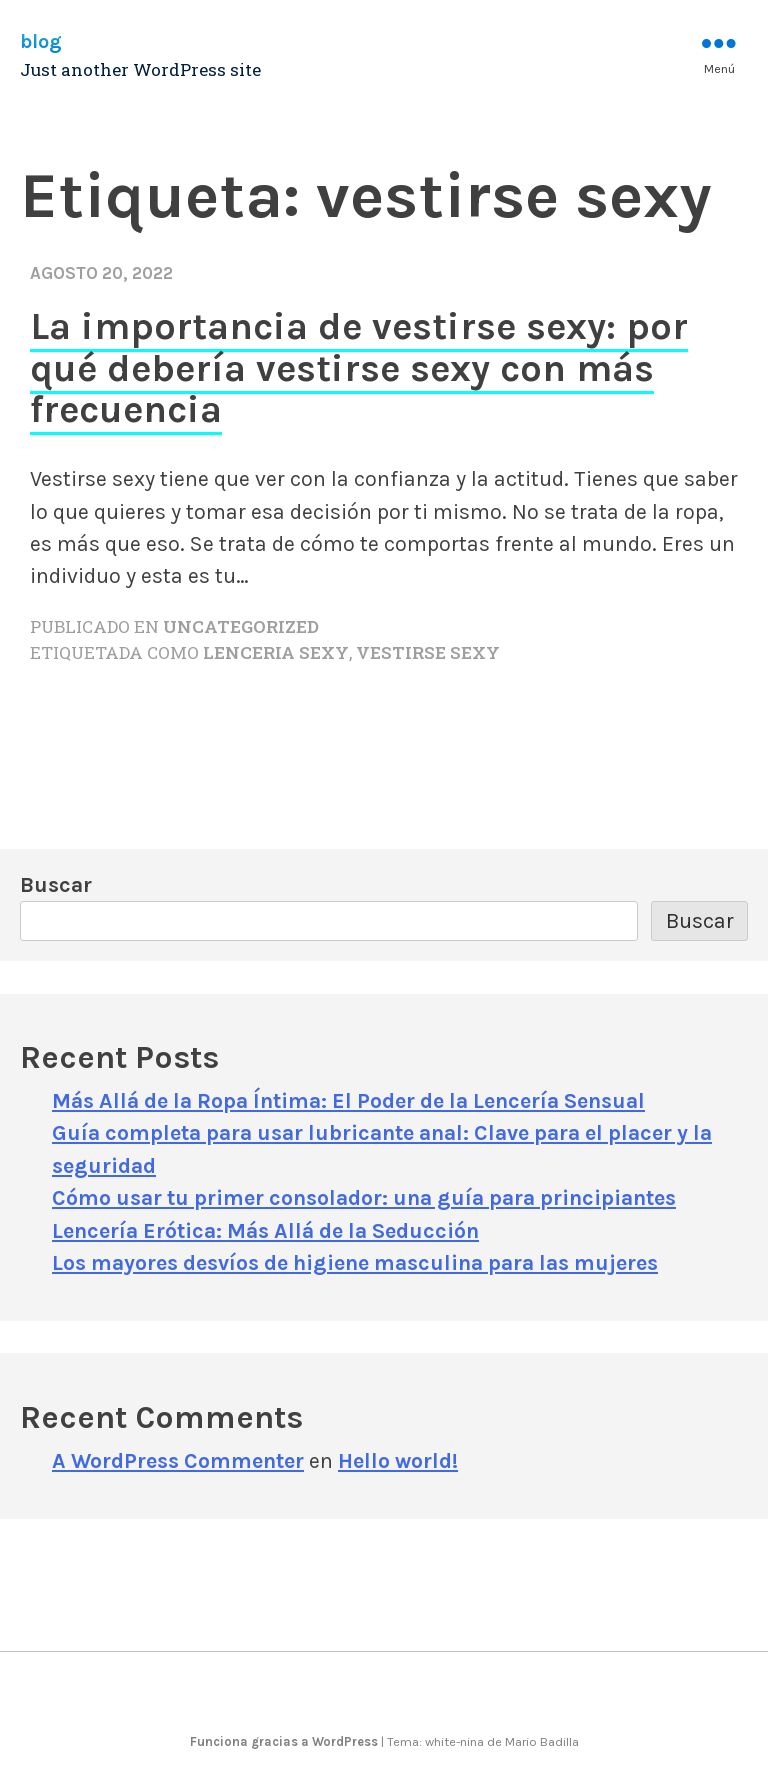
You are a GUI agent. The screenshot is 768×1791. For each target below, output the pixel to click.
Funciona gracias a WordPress (285, 1741)
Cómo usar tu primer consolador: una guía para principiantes (364, 1197)
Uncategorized (241, 626)
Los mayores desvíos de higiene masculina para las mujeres (355, 1262)
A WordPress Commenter (178, 1460)
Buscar (56, 884)
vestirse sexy (428, 652)
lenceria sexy (276, 652)
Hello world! (398, 1460)
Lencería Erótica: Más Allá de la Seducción (265, 1230)
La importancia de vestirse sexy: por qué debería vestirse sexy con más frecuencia (359, 368)
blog (41, 41)
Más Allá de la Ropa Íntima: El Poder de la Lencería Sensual (348, 1100)
